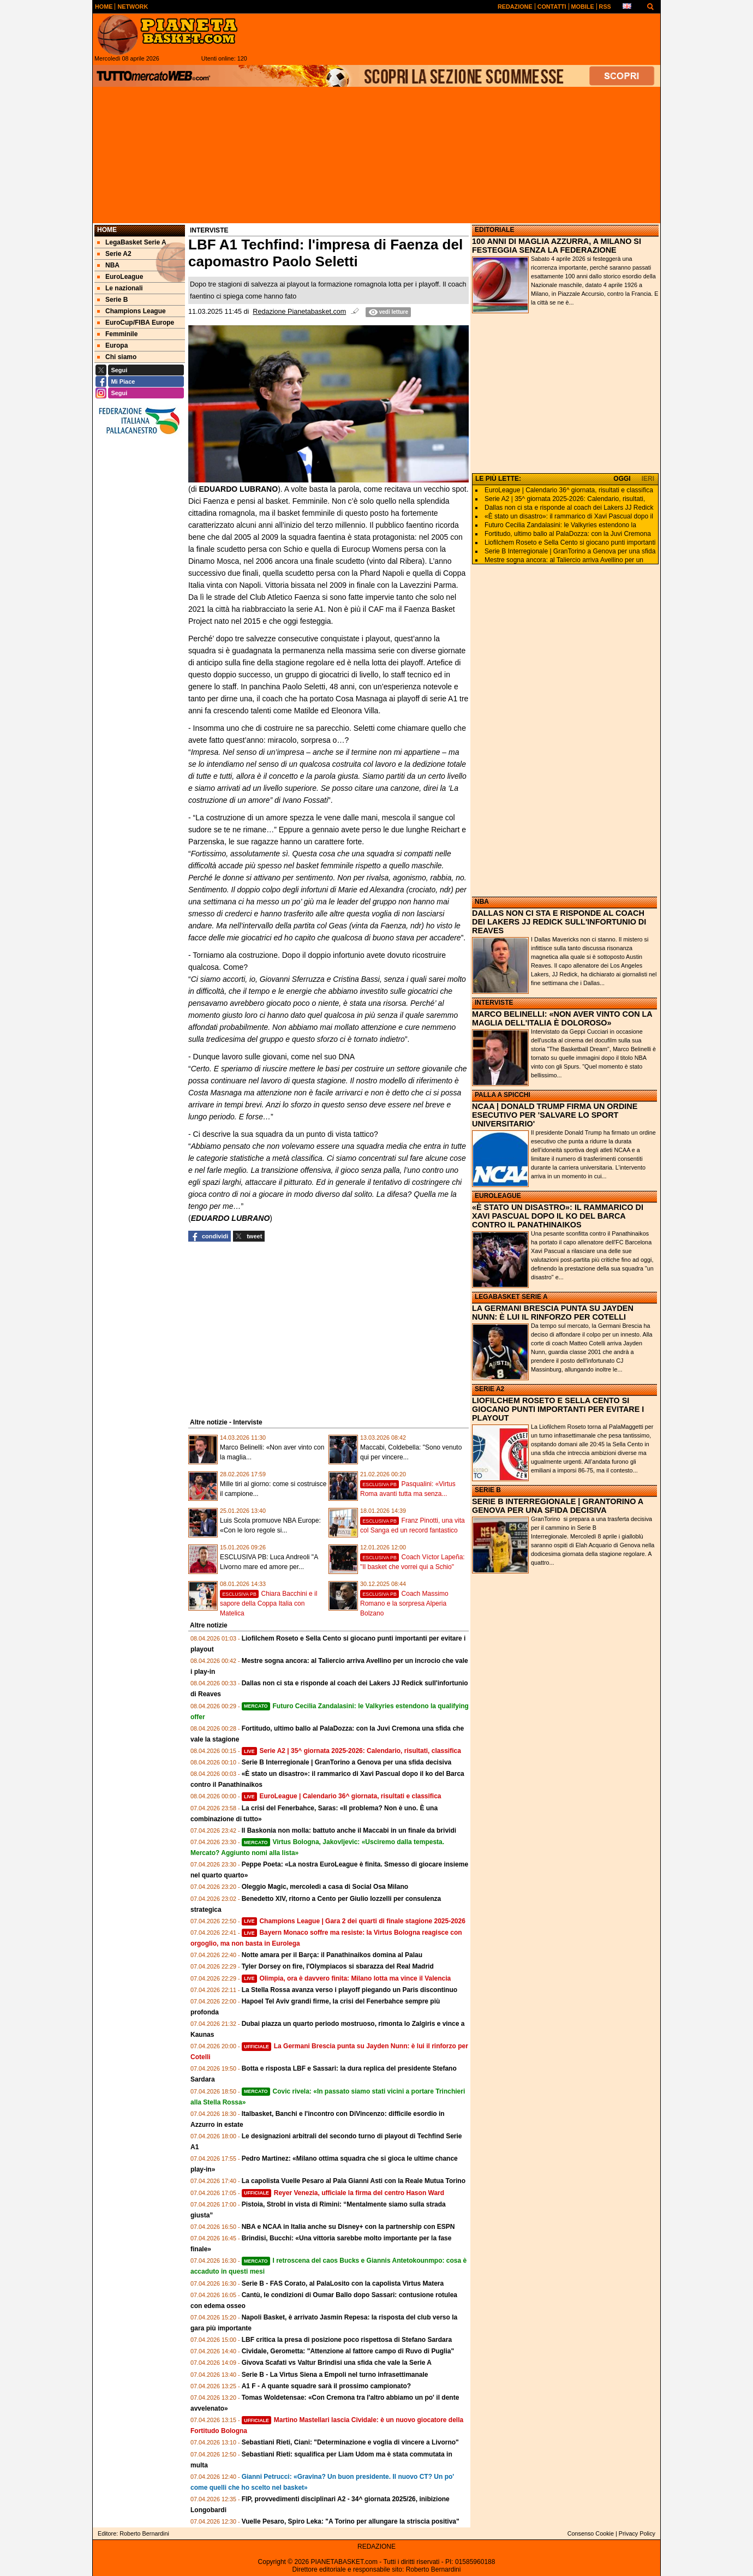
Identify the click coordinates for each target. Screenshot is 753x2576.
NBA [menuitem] (108, 265)
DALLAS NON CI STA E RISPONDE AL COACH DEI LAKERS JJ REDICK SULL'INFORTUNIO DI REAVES (559, 922)
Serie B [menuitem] (112, 299)
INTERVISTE (494, 1002)
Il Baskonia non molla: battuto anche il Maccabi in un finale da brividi (349, 1830)
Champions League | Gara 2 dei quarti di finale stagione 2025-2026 (353, 1921)
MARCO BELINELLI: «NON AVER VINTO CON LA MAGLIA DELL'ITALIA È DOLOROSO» (562, 1018)
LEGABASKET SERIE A (511, 1297)
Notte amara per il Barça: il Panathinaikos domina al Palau (332, 1955)
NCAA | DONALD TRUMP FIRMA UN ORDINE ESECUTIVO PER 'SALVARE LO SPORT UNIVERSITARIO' (554, 1115)
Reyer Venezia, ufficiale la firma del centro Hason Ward (343, 2193)
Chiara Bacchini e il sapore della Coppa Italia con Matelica (268, 1603)
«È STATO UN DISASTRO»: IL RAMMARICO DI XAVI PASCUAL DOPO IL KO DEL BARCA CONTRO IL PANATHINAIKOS (557, 1216)
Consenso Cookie (590, 2533)
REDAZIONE (376, 2546)
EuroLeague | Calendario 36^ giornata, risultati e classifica (341, 1796)
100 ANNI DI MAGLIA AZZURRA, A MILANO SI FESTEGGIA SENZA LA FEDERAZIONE (556, 245)
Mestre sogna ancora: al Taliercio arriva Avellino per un (564, 560)
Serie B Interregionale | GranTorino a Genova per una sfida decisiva (347, 1762)
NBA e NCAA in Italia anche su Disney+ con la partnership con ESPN (348, 2227)
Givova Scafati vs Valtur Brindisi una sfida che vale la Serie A (337, 2362)
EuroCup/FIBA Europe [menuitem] (135, 322)
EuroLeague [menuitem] (120, 277)
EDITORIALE (494, 230)
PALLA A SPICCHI (502, 1095)
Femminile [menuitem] (117, 334)
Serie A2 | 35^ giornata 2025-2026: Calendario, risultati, (565, 499)
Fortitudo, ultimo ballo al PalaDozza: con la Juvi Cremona (568, 534)
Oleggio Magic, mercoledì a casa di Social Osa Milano (325, 1887)
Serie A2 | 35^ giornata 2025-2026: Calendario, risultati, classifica (351, 1751)
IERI (648, 478)
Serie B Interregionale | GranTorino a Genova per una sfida (570, 551)
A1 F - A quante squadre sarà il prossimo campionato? (326, 2386)
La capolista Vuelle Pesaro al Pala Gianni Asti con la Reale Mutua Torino (353, 2181)
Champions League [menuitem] (131, 311)
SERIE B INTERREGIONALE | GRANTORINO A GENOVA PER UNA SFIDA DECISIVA (557, 1505)
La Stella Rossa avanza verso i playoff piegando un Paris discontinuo (349, 1990)
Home (107, 230)
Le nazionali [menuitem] (120, 288)
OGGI (621, 478)
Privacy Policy (637, 2533)
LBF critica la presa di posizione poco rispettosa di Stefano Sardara (347, 2340)
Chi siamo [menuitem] (116, 357)
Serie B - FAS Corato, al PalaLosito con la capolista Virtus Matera (343, 2283)
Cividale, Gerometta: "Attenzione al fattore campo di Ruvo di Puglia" (348, 2351)
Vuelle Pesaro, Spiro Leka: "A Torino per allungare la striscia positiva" (350, 2521)
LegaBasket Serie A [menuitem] (131, 242)
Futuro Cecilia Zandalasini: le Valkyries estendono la (560, 525)
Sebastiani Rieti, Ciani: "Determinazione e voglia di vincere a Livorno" (350, 2442)
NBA (482, 901)
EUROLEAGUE (498, 1196)
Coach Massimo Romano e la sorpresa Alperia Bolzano (404, 1603)
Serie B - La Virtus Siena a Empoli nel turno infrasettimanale (335, 2374)
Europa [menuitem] (112, 345)
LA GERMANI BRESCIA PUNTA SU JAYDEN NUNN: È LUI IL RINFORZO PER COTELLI (553, 1312)
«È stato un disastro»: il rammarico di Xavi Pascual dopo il (569, 516)
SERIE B (488, 1490)
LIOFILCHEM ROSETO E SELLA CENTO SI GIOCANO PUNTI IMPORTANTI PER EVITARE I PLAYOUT (558, 1409)
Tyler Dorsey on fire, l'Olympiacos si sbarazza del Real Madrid (338, 1966)
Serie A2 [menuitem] (114, 254)
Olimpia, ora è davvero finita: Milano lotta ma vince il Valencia (346, 1978)
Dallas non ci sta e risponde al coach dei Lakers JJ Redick (569, 507)
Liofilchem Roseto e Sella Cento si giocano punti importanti (570, 542)
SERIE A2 (489, 1389)
